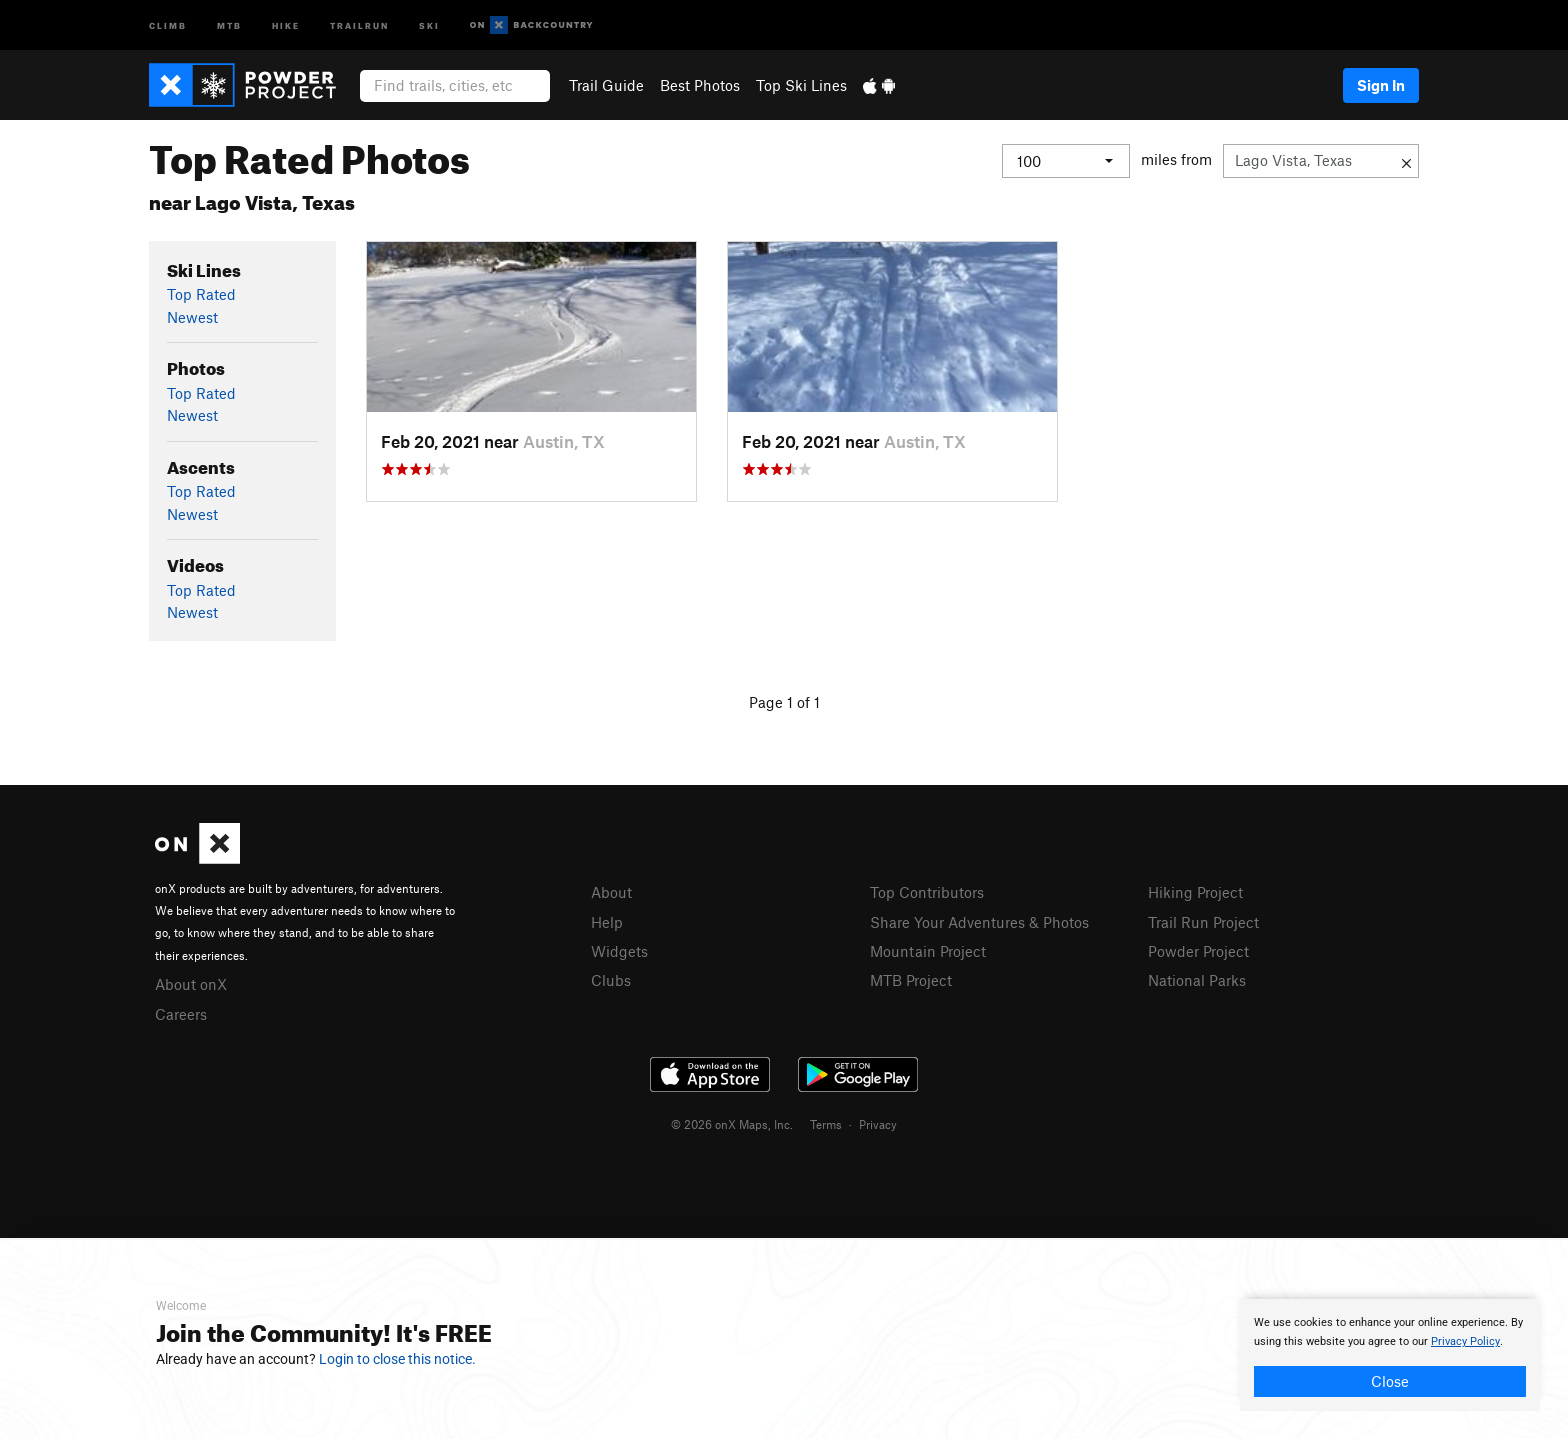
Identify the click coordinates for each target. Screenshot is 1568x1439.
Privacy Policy (1465, 1341)
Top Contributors (927, 892)
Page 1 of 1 (784, 702)
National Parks (1197, 980)
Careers (181, 1014)
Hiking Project (1195, 892)
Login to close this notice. (397, 1359)
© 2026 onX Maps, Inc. (732, 1124)
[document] (1390, 1355)
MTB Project (911, 980)
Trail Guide (606, 85)
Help (607, 922)
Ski (429, 24)
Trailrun (359, 24)
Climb (168, 24)
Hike (286, 24)
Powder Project (1198, 951)
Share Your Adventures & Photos (979, 922)
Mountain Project (928, 951)
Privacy (878, 1124)
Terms (826, 1124)
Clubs (611, 980)
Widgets (619, 951)
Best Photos (700, 85)
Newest (192, 317)
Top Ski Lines (801, 85)
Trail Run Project (1203, 922)
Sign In (1381, 85)
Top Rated (201, 294)
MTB (229, 24)
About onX (191, 984)
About (611, 892)
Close (1390, 1381)
